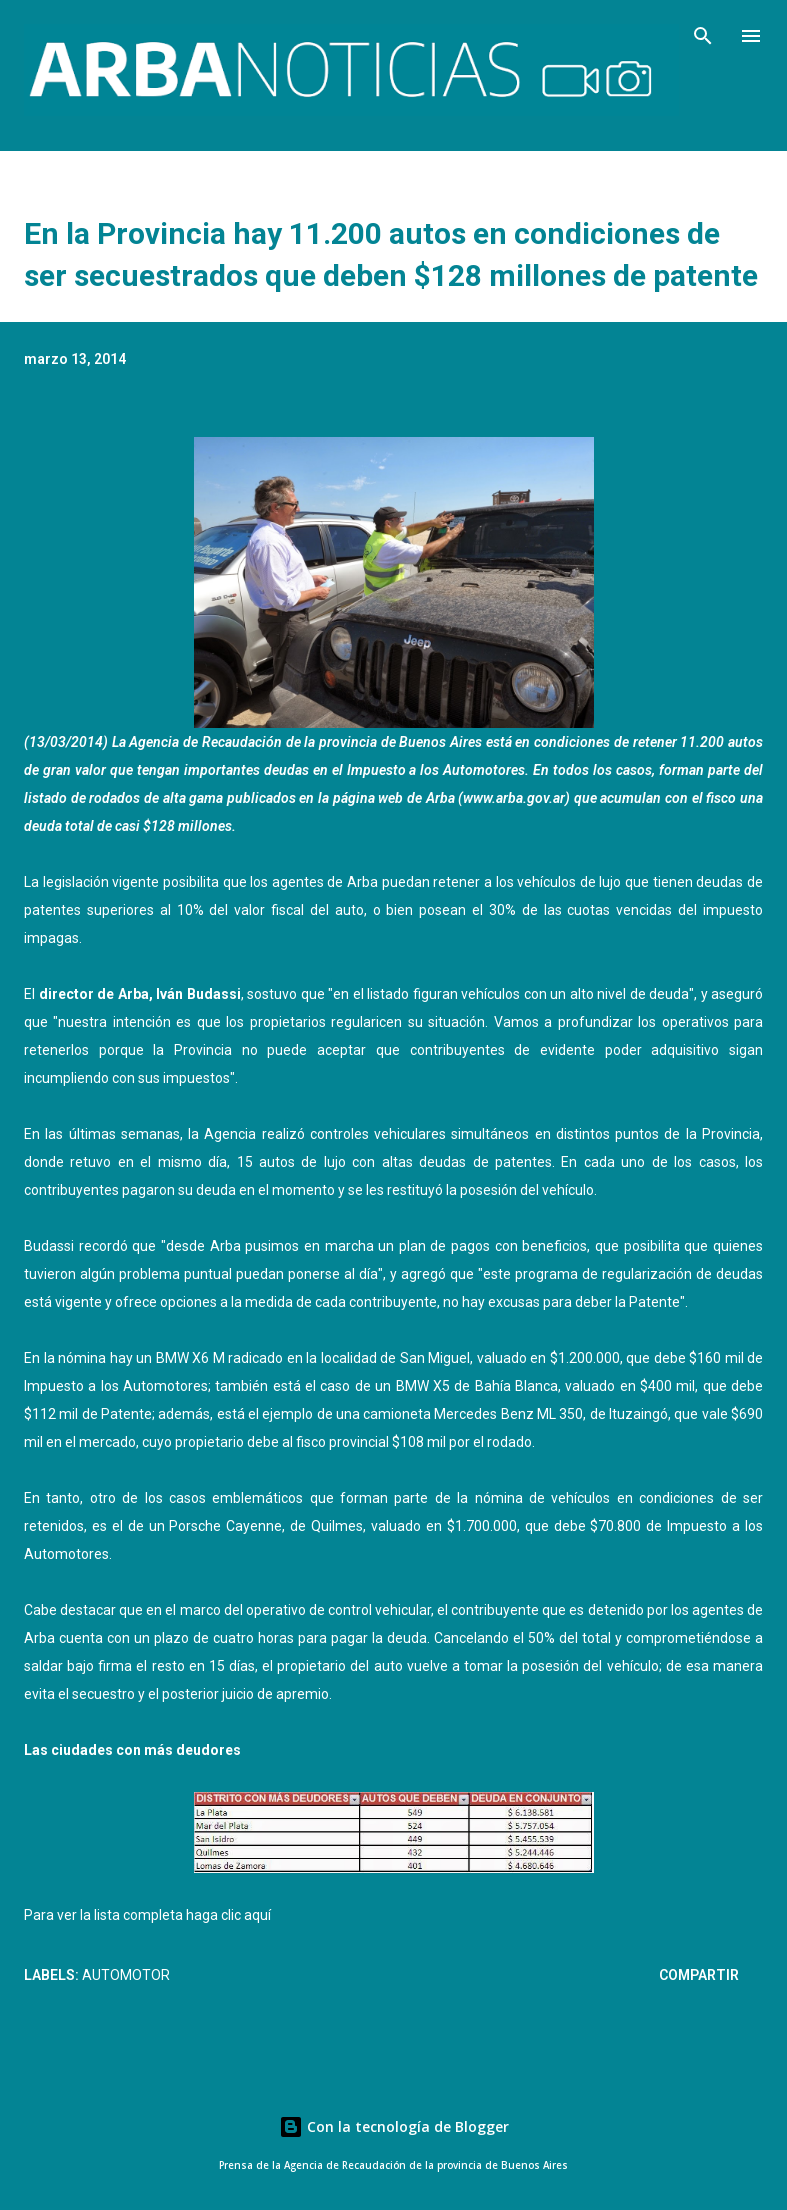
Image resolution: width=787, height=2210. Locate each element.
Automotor (126, 1975)
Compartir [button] (699, 1975)
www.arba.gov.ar (514, 798)
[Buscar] (703, 36)
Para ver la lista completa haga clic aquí (147, 1915)
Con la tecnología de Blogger (394, 2126)
